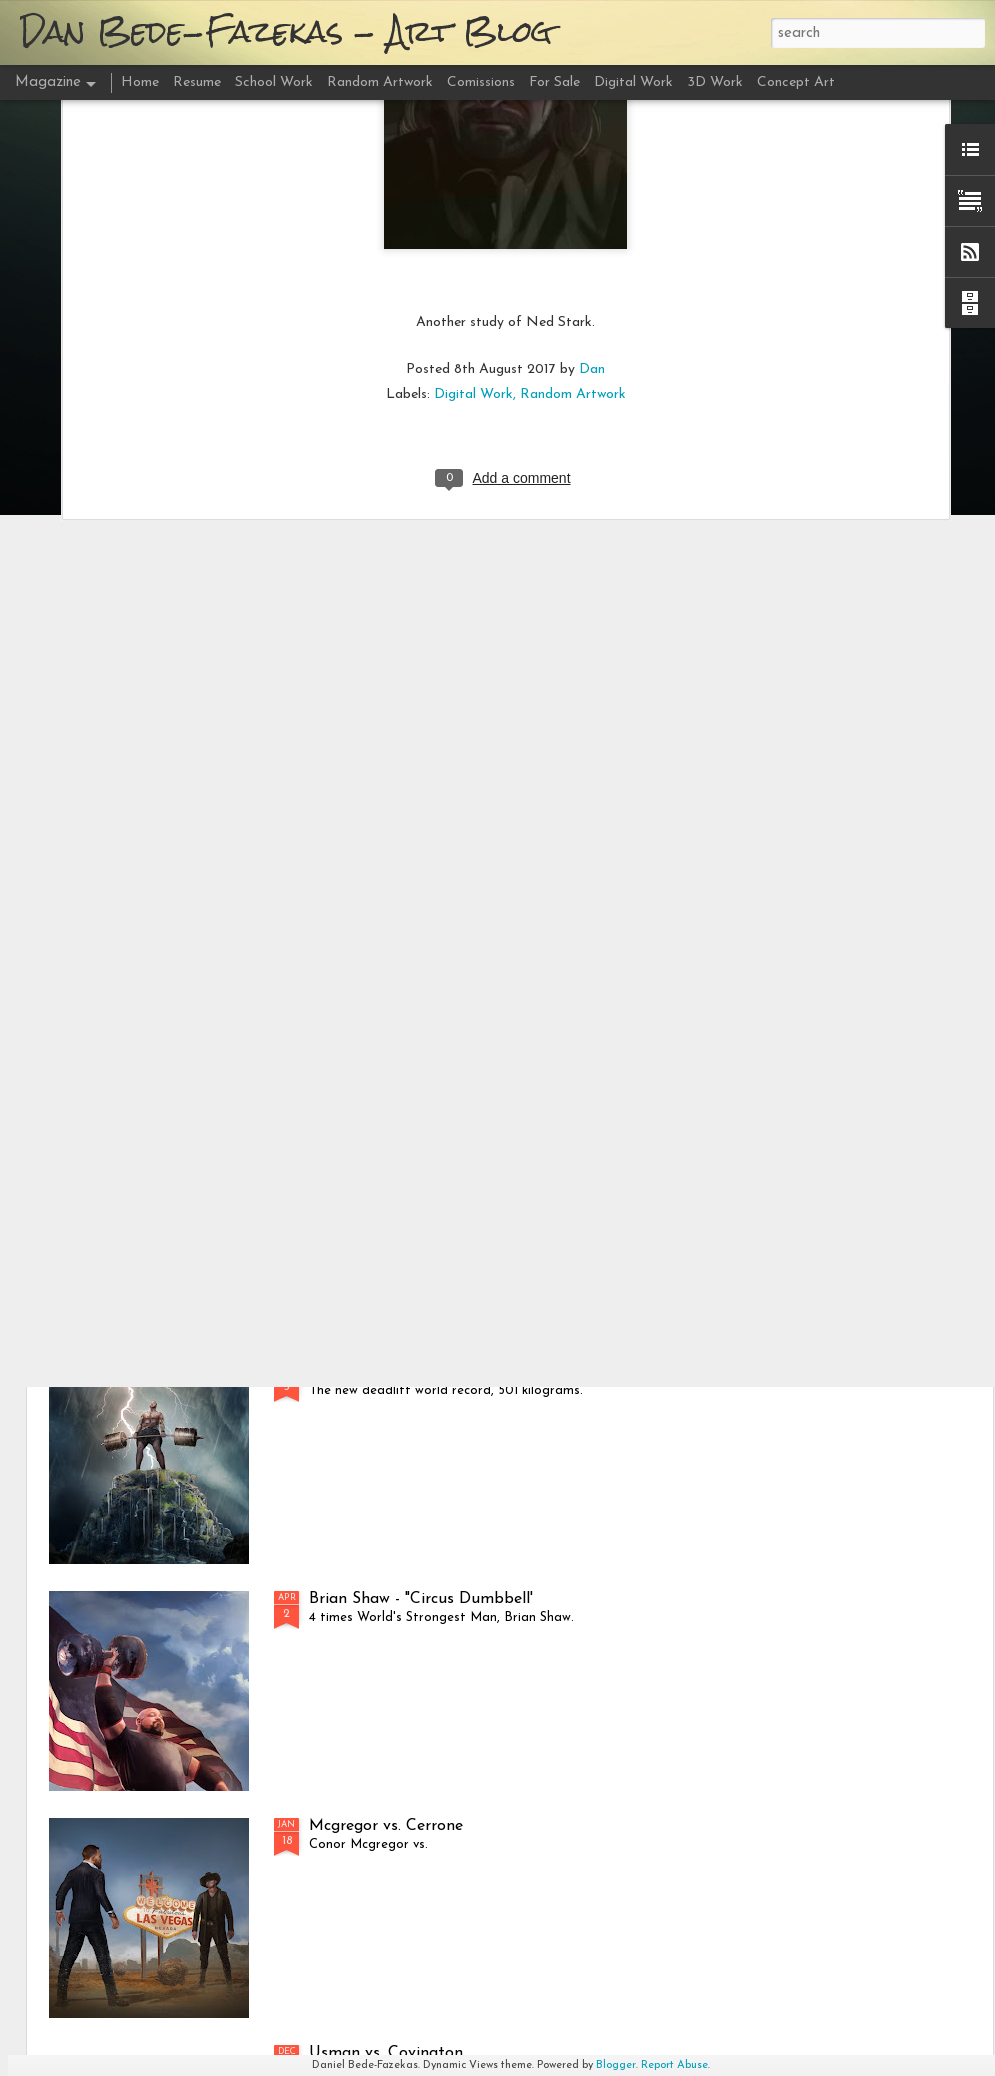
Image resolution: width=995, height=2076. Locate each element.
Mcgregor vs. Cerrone (386, 1826)
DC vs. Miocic (357, 1145)
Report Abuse (674, 2065)
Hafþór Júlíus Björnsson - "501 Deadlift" (452, 1372)
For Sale (554, 82)
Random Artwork (573, 198)
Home (140, 82)
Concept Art (796, 82)
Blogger (616, 2065)
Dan (592, 173)
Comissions (481, 82)
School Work (274, 82)
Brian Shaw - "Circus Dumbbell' (421, 1599)
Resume (197, 82)
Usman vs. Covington (386, 2053)
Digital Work (473, 198)
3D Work (715, 82)
